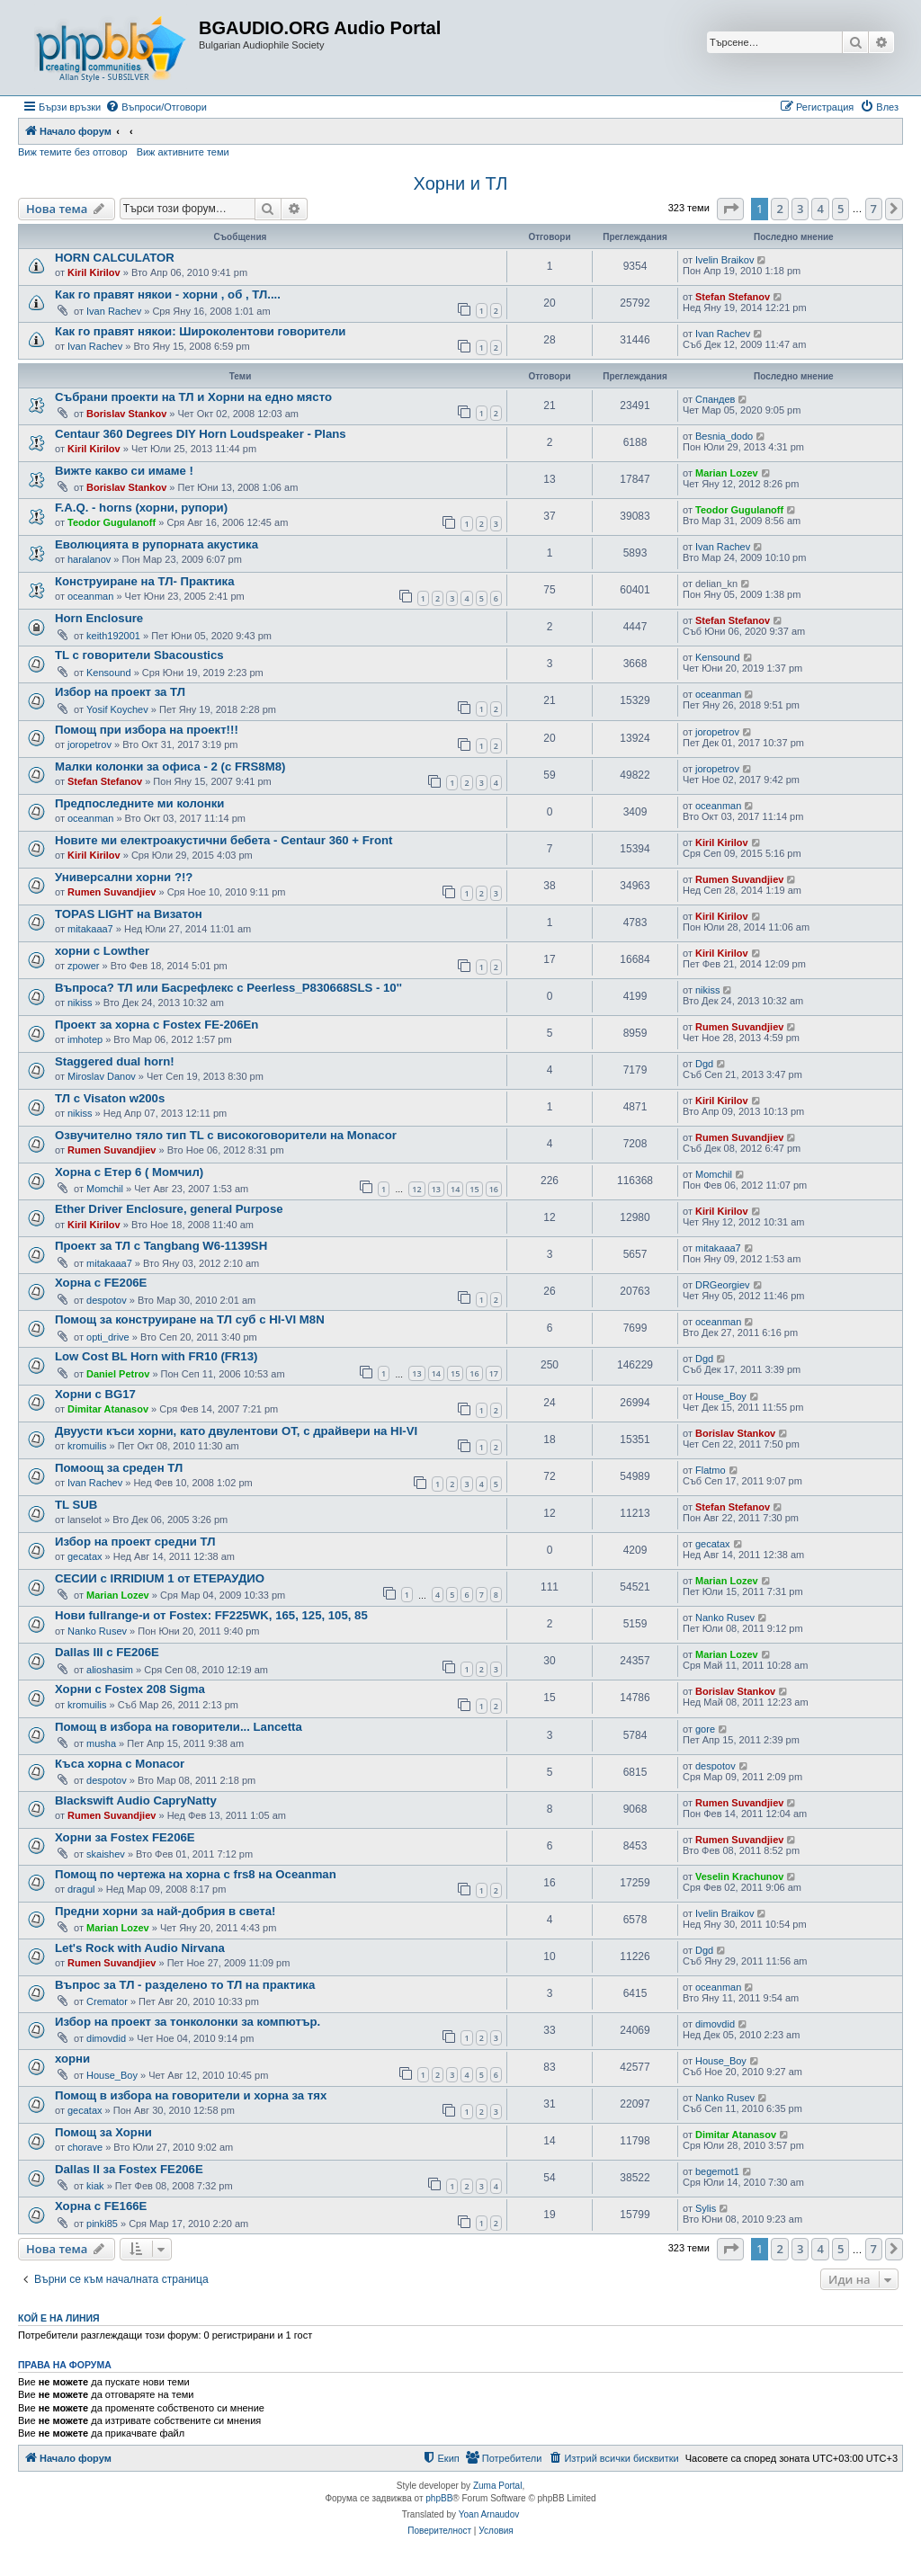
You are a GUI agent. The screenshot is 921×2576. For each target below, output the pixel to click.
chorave (85, 2147)
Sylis (705, 2208)
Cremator (107, 2001)
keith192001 (113, 635)
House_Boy (721, 1396)
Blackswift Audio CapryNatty (136, 1800)
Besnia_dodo (724, 436)
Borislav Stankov (126, 413)
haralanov (89, 559)
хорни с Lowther (102, 951)
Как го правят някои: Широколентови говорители (200, 331)
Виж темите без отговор (73, 152)
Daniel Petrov (117, 1373)
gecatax (85, 1556)
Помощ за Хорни (103, 2132)
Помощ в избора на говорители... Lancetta (178, 1727)
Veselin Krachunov (739, 1876)
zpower (83, 965)
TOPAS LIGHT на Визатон (128, 914)
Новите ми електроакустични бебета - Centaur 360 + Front (223, 840)
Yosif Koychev (117, 709)
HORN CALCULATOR (114, 257)
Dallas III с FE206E (107, 1652)
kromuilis (86, 1445)
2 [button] (779, 209)
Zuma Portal (497, 2486)
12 (416, 1189)
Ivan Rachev (113, 311)
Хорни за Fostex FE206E (125, 1837)
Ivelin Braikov (724, 259)
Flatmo (710, 1470)
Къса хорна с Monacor (119, 1763)
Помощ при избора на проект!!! (146, 729)
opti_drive (108, 1337)
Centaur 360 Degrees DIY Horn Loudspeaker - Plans (200, 434)
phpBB (438, 2498)
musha (101, 1743)
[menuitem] (156, 107)
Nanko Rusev (97, 1631)
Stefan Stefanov (732, 296)
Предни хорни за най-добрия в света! (165, 1911)
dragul (81, 1889)
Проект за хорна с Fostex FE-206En (156, 1024)
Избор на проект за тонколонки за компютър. (187, 2021)
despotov (106, 1300)
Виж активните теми (183, 152)
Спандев (715, 399)
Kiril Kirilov (94, 272)
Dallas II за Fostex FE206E (129, 2169)
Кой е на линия (59, 2318)
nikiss (80, 1002)
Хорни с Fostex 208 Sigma (130, 1689)
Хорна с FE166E (101, 2206)
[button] (730, 208)
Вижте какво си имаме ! (124, 470)
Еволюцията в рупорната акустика (156, 544)
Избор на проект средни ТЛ (135, 1541)
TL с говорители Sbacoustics (139, 655)
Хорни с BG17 (95, 1394)
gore (705, 1729)
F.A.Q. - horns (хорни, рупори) (141, 507)
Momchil (104, 1188)
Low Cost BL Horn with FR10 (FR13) (156, 1356)
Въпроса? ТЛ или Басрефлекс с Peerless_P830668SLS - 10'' (228, 987)
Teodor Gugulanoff (111, 522)
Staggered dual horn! (114, 1061)
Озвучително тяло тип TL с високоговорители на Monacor (226, 1135)
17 (493, 1373)
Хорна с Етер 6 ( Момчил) (129, 1172)
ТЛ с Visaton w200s (110, 1098)
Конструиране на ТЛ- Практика (145, 581)
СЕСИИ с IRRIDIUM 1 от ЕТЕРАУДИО (159, 1578)
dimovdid (106, 2038)
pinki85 (102, 2223)
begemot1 (717, 2171)
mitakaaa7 (90, 928)
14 (455, 1189)
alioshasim (109, 1669)
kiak (95, 2185)
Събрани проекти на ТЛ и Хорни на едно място (193, 397)
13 (436, 1189)
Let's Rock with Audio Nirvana (140, 1948)
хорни (72, 2058)
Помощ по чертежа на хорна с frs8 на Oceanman (195, 1874)
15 (473, 1189)
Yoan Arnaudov (489, 2514)
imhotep (85, 1039)
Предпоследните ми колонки (139, 803)
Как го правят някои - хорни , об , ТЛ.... (168, 294)
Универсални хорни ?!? (123, 877)
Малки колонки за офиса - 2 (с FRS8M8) (170, 766)
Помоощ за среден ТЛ (119, 1468)
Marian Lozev (726, 473)
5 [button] (840, 209)
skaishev (105, 1854)
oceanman (90, 596)
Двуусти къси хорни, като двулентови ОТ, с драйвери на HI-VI (236, 1431)
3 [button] (800, 209)
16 (493, 1189)
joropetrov (89, 744)
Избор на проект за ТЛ (120, 692)
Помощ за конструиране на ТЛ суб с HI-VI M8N (190, 1319)
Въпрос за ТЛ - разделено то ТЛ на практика (185, 1985)
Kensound (108, 672)
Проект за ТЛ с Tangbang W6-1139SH (161, 1245)
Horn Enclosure (99, 618)
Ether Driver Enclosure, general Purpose (169, 1209)
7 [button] (874, 209)
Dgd (704, 1063)
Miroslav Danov (101, 1076)
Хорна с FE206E (101, 1282)
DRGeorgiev (722, 1284)
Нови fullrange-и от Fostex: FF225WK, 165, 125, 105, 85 (211, 1615)
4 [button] (820, 209)
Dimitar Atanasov (107, 1409)
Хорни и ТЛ (461, 183)
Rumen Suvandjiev (111, 892)
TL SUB (76, 1504)
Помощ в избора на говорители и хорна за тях (190, 2095)
